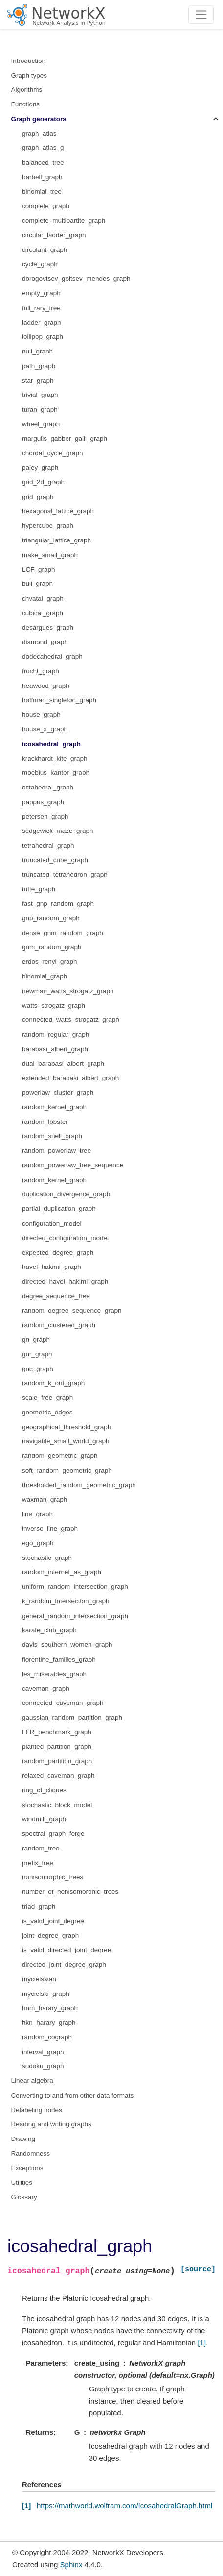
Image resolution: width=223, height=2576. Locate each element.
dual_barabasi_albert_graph (63, 1063)
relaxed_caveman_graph (58, 1775)
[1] (202, 2342)
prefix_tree (37, 1863)
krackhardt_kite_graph (55, 758)
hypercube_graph (47, 525)
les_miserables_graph (54, 1674)
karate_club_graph (49, 1630)
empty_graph (41, 293)
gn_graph (36, 1339)
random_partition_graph (57, 1761)
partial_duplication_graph (59, 1208)
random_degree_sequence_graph (71, 1310)
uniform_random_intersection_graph (75, 1586)
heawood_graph (45, 685)
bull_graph (37, 583)
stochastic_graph (47, 1557)
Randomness (30, 2153)
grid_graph (38, 496)
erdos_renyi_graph (49, 961)
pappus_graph (43, 802)
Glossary (24, 2197)
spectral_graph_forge (53, 1833)
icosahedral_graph (51, 744)
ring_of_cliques (44, 1790)
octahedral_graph (47, 787)
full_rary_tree (41, 308)
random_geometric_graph (60, 1455)
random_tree (41, 1848)
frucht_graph (40, 671)
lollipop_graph (42, 336)
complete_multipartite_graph (63, 220)
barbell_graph (42, 177)
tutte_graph (38, 889)
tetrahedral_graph (48, 845)
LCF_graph (38, 569)
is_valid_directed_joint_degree (66, 1949)
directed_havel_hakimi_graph (65, 1281)
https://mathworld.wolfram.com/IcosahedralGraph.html (124, 2505)
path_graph (38, 366)
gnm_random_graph (52, 947)
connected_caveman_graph (63, 1702)
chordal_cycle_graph (52, 453)
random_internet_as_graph (61, 1572)
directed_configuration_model (65, 1238)
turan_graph (40, 409)
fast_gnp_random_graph (58, 903)
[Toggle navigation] (201, 14)
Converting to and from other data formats (72, 2095)
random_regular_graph (55, 1034)
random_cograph (47, 2037)
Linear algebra (32, 2080)
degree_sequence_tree (56, 1296)
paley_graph (40, 467)
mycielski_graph (45, 1993)
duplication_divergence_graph (66, 1194)
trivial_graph (40, 394)
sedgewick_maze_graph (57, 830)
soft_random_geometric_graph (67, 1470)
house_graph (41, 714)
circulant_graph (44, 249)
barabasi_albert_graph (55, 1049)
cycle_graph (40, 264)
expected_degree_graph (57, 1252)
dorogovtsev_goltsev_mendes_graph (76, 278)
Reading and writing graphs (51, 2124)
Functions (25, 104)
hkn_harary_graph (49, 2022)
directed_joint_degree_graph (64, 1964)
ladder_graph (41, 322)
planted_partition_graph (56, 1746)
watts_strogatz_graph (53, 1005)
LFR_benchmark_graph (56, 1732)
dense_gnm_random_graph (62, 932)
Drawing (23, 2138)
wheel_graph (41, 424)
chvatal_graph (43, 598)
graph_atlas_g (43, 147)
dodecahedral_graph (52, 656)
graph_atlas (39, 133)
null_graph (37, 351)
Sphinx (71, 2564)
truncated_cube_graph (55, 860)
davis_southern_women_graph (67, 1644)
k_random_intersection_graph (66, 1601)
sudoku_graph (43, 2066)
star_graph (38, 380)
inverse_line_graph (50, 1528)
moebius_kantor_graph (55, 772)
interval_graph (43, 2052)
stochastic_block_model (57, 1804)
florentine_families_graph (59, 1659)
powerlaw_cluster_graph (57, 1092)
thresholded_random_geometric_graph (79, 1485)
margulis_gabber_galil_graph (64, 438)
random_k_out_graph (53, 1383)
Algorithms (27, 89)
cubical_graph (42, 613)
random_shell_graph (52, 1136)
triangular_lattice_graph (56, 540)
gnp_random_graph (51, 918)
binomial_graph (44, 976)
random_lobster (45, 1121)
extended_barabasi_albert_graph (70, 1077)
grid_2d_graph (43, 482)
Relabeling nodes (36, 2110)
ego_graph (38, 1543)
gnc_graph (37, 1368)
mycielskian (39, 1979)
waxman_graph (44, 1499)
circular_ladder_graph (54, 235)
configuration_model (52, 1223)
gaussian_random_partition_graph (72, 1717)
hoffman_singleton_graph (59, 700)
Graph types (29, 75)
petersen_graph (45, 816)
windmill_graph (44, 1819)
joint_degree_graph (50, 1935)
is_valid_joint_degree (53, 1921)
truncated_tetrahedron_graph (65, 874)
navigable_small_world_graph (66, 1441)
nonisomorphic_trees (52, 1877)
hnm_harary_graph (50, 2008)
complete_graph (45, 205)
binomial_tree (42, 191)
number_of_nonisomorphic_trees (70, 1891)
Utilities (22, 2182)
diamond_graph (45, 641)
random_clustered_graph (58, 1325)
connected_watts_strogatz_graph (70, 1019)
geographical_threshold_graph (66, 1427)
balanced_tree (43, 162)
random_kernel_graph (54, 1107)
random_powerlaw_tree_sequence (72, 1165)
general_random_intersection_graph (75, 1616)
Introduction (28, 60)
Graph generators (39, 119)
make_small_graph (50, 555)
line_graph (37, 1513)
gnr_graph (37, 1354)
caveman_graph (45, 1688)
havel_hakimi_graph (51, 1266)
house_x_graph (44, 729)
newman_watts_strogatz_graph (68, 991)
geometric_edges (47, 1412)
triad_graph (38, 1906)
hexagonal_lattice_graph (58, 511)
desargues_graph (47, 627)
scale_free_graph (47, 1397)
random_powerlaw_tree (56, 1150)
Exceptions (27, 2168)
